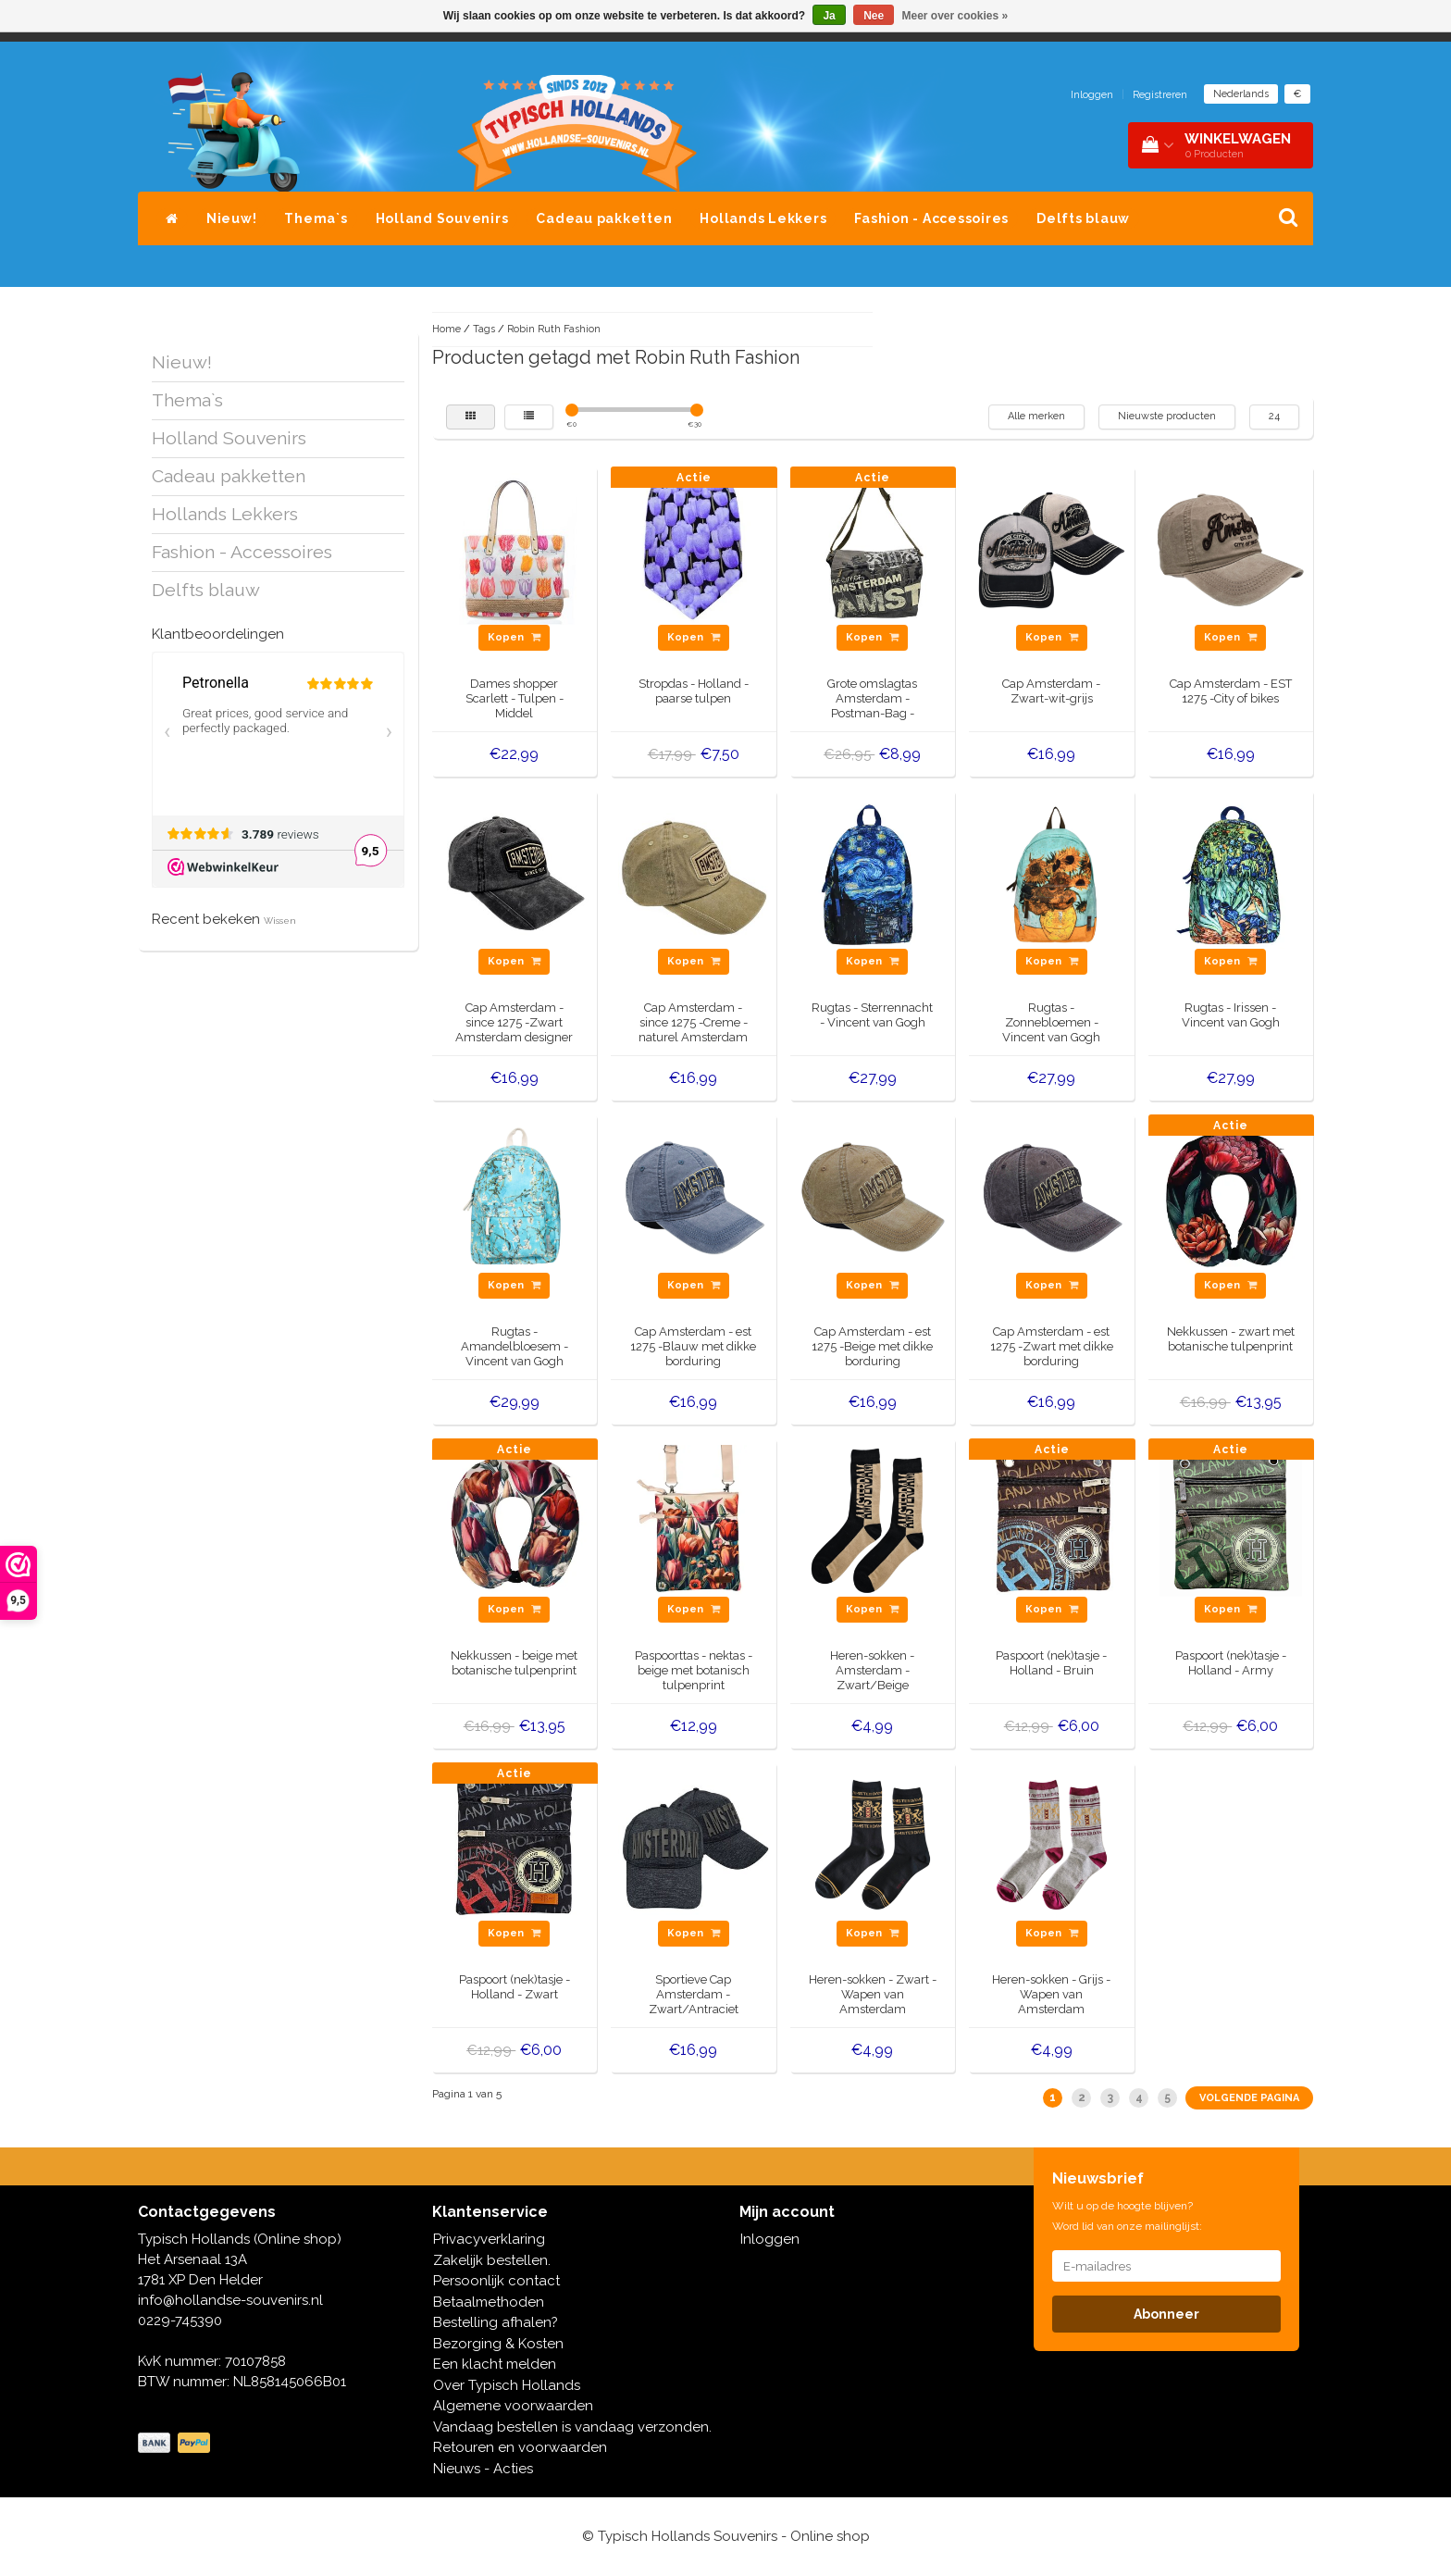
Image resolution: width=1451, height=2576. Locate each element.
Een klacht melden (494, 2364)
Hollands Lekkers (763, 218)
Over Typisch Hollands (506, 2385)
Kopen (514, 637)
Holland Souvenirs (442, 218)
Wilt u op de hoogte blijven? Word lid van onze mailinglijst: (1127, 2216)
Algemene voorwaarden (513, 2405)
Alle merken (1036, 416)
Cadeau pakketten (604, 218)
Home (446, 329)
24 (1274, 416)
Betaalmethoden (488, 2302)
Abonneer (1166, 2314)
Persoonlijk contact (496, 2280)
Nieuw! (231, 218)
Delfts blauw (1083, 218)
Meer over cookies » (955, 15)
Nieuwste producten (1167, 416)
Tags (484, 329)
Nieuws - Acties (483, 2468)
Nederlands (1241, 94)
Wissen (280, 920)
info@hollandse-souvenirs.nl (230, 2300)
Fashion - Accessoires (931, 218)
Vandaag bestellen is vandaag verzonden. (572, 2427)
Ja (829, 15)
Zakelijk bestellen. (492, 2260)
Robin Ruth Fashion (554, 329)
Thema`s (315, 218)
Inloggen (1092, 95)
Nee (873, 15)
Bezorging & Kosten (498, 2343)
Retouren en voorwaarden (520, 2447)
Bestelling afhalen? (495, 2322)
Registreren (1160, 95)
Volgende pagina (1249, 2098)
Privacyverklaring (489, 2239)
